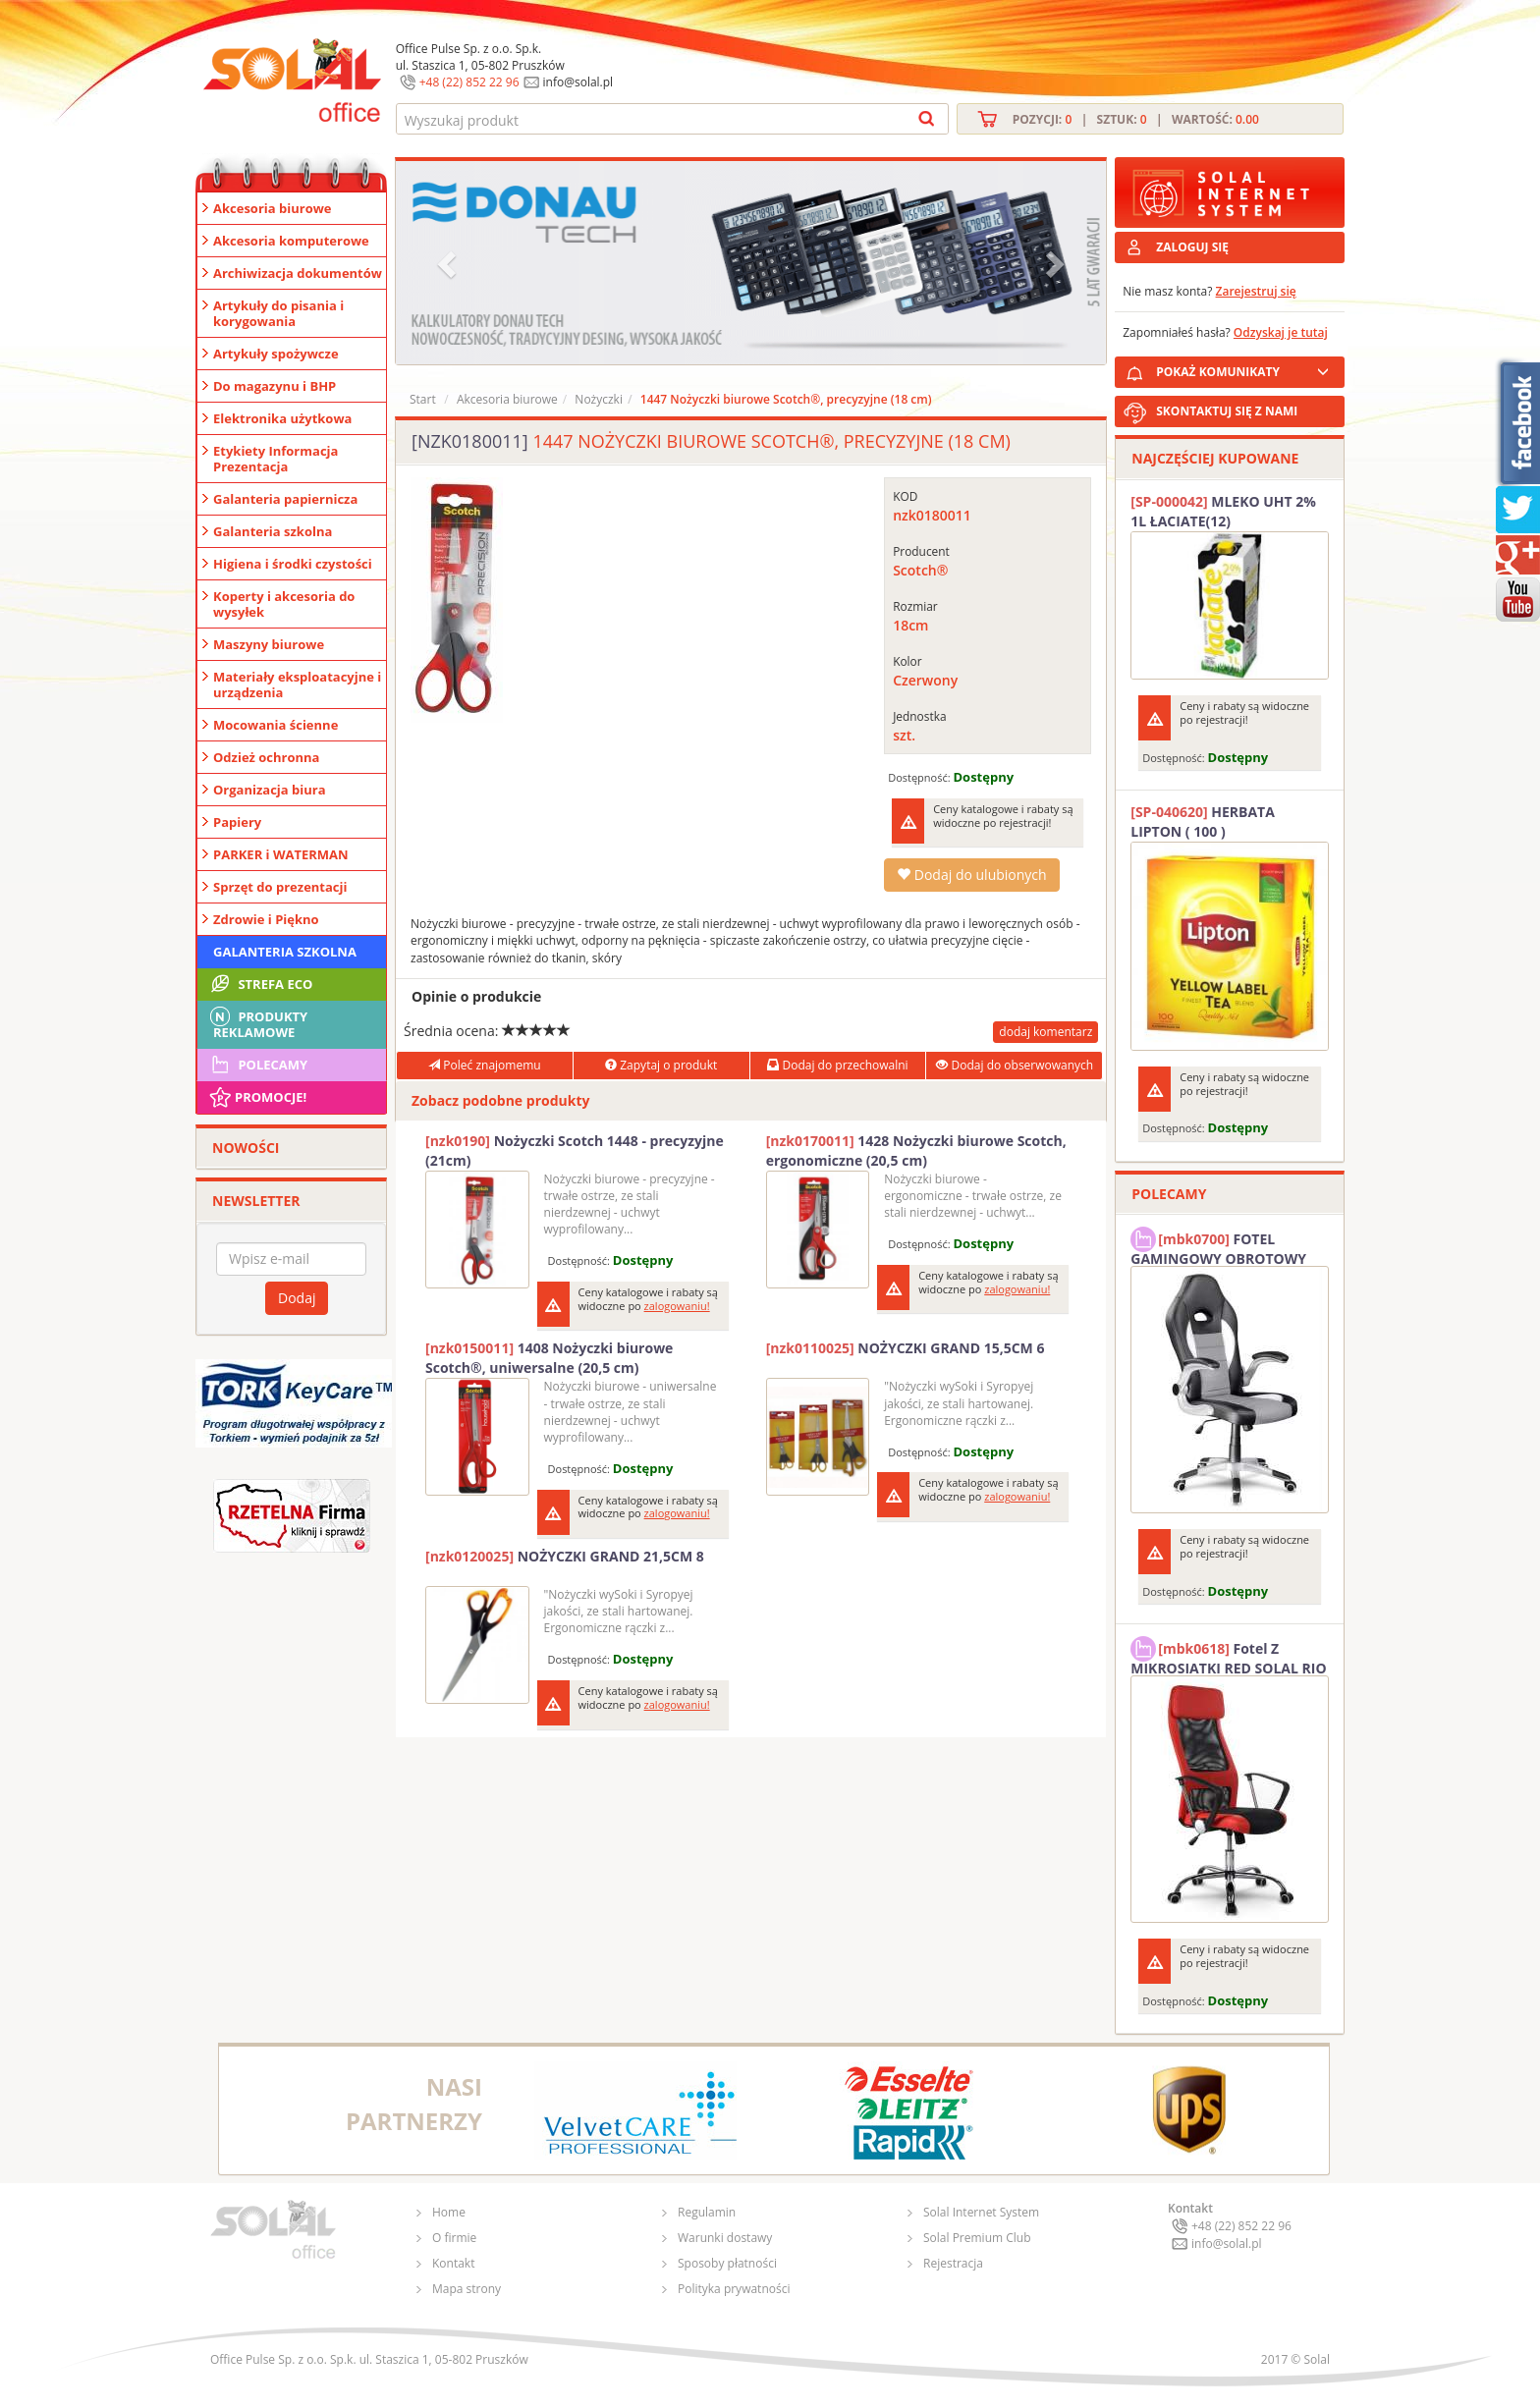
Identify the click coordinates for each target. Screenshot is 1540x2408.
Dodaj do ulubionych (971, 874)
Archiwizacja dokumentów (297, 273)
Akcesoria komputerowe (291, 240)
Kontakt (453, 2263)
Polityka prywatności (734, 2288)
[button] (449, 262)
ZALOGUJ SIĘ (1192, 247)
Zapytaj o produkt (661, 1065)
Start (423, 399)
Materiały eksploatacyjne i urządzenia (297, 684)
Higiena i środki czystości (292, 564)
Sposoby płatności (727, 2263)
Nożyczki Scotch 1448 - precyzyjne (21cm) (574, 1150)
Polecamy (257, 1064)
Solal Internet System (981, 2212)
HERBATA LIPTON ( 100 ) (1202, 821)
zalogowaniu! (677, 1305)
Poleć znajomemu (484, 1065)
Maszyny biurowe (268, 644)
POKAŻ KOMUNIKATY (1246, 368)
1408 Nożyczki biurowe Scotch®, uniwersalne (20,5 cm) (549, 1358)
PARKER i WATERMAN (281, 854)
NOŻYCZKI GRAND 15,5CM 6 (905, 1348)
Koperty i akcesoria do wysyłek (284, 604)
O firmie (454, 2237)
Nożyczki (599, 399)
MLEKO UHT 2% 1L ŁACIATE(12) (1223, 511)
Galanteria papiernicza (285, 499)
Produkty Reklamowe (257, 1022)
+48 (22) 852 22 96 (469, 82)
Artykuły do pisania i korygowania (278, 313)
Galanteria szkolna (272, 531)
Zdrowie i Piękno (266, 919)
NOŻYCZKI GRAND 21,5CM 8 (564, 1556)
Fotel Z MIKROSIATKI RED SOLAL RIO (1228, 1655)
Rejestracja (953, 2263)
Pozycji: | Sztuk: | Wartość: (1136, 119)
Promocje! (256, 1097)
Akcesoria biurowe (272, 208)
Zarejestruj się (1256, 291)
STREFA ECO (259, 984)
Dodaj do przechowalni (837, 1065)
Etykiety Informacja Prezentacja (275, 458)
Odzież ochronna (266, 757)
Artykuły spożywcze (276, 353)
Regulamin (707, 2212)
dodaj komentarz (1045, 1031)
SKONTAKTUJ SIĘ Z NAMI (1226, 411)
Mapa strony (466, 2288)
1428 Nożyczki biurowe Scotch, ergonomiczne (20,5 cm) (916, 1150)
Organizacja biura (269, 789)
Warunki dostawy (725, 2237)
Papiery (237, 822)
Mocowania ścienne (275, 725)
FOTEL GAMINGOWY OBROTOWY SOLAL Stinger (1218, 1246)
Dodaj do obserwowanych (1014, 1065)
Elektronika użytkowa (282, 418)
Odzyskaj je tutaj (1281, 332)
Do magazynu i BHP (274, 386)
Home (449, 2212)
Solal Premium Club (977, 2237)
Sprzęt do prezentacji (280, 887)
